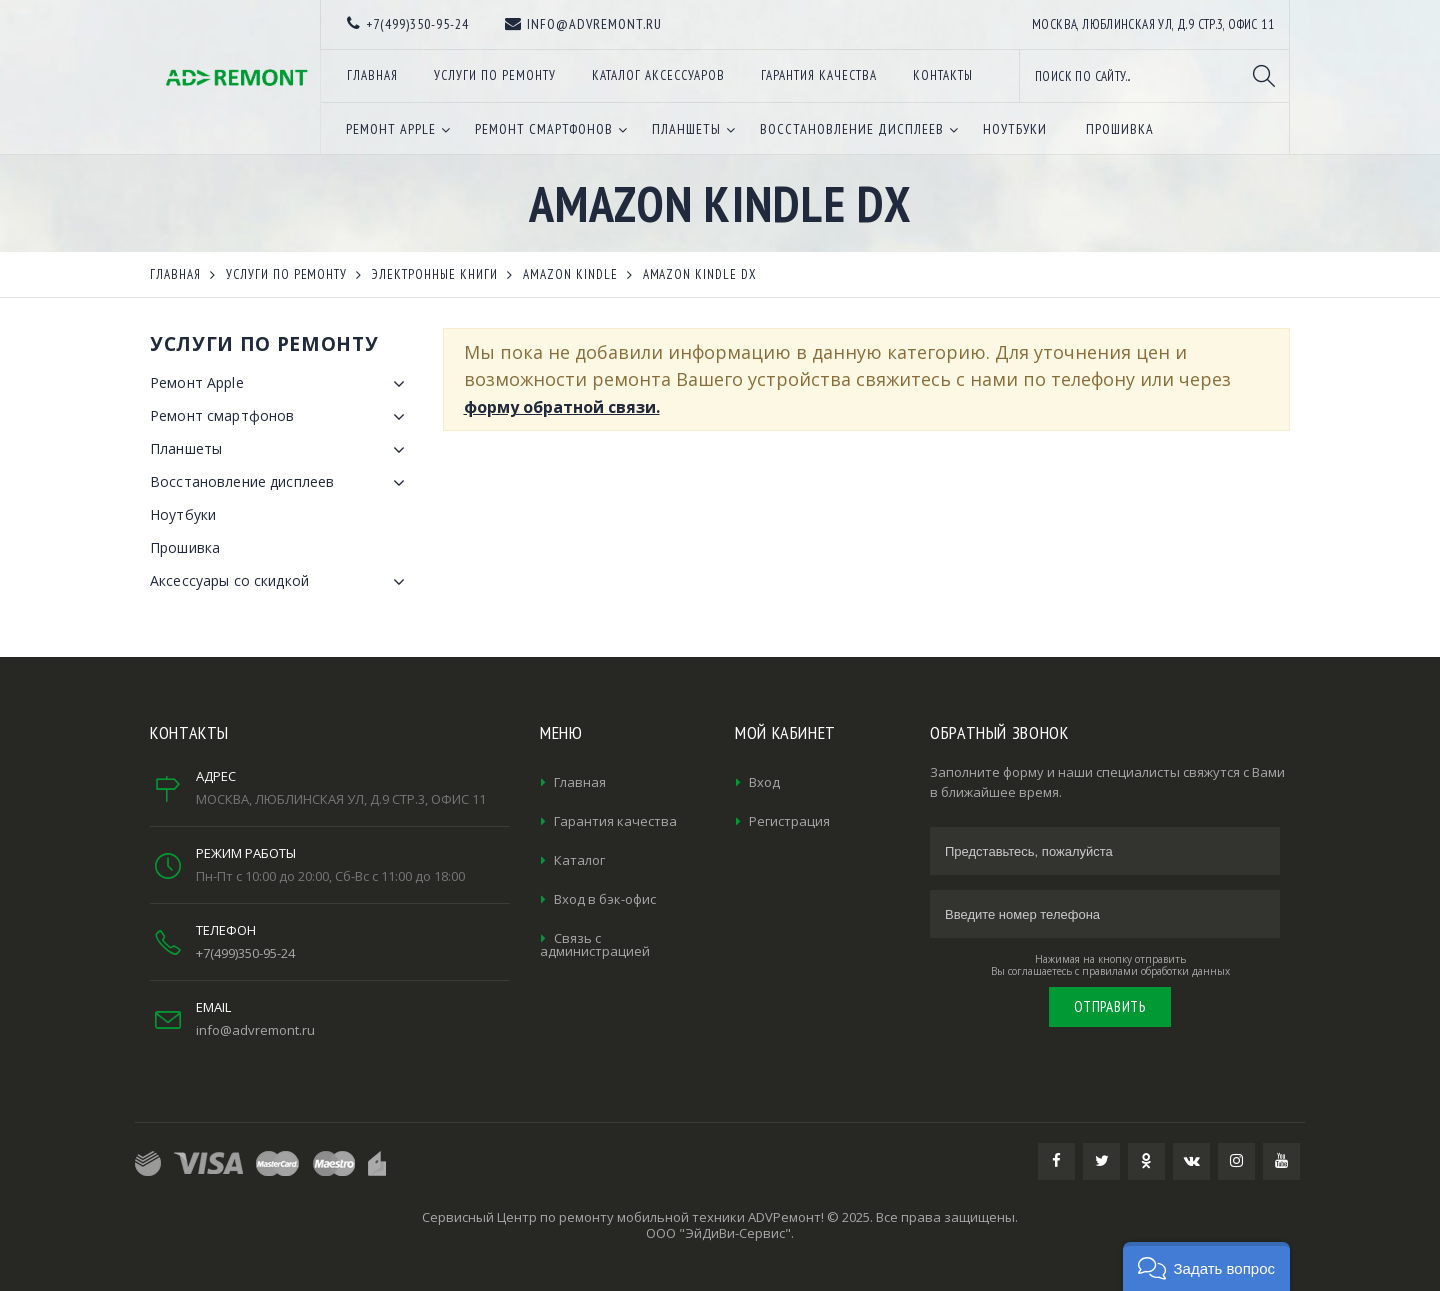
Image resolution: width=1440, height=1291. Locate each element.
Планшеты (281, 450)
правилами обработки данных (1156, 971)
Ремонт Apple (281, 384)
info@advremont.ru (255, 1030)
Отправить (1110, 1006)
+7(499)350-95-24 (245, 953)
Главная (580, 782)
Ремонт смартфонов (281, 417)
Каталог (579, 860)
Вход (764, 782)
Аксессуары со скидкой (281, 582)
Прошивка (185, 547)
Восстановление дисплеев (281, 483)
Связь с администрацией (595, 944)
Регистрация (789, 821)
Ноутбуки (183, 514)
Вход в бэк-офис (605, 899)
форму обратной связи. (562, 407)
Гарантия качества (615, 821)
